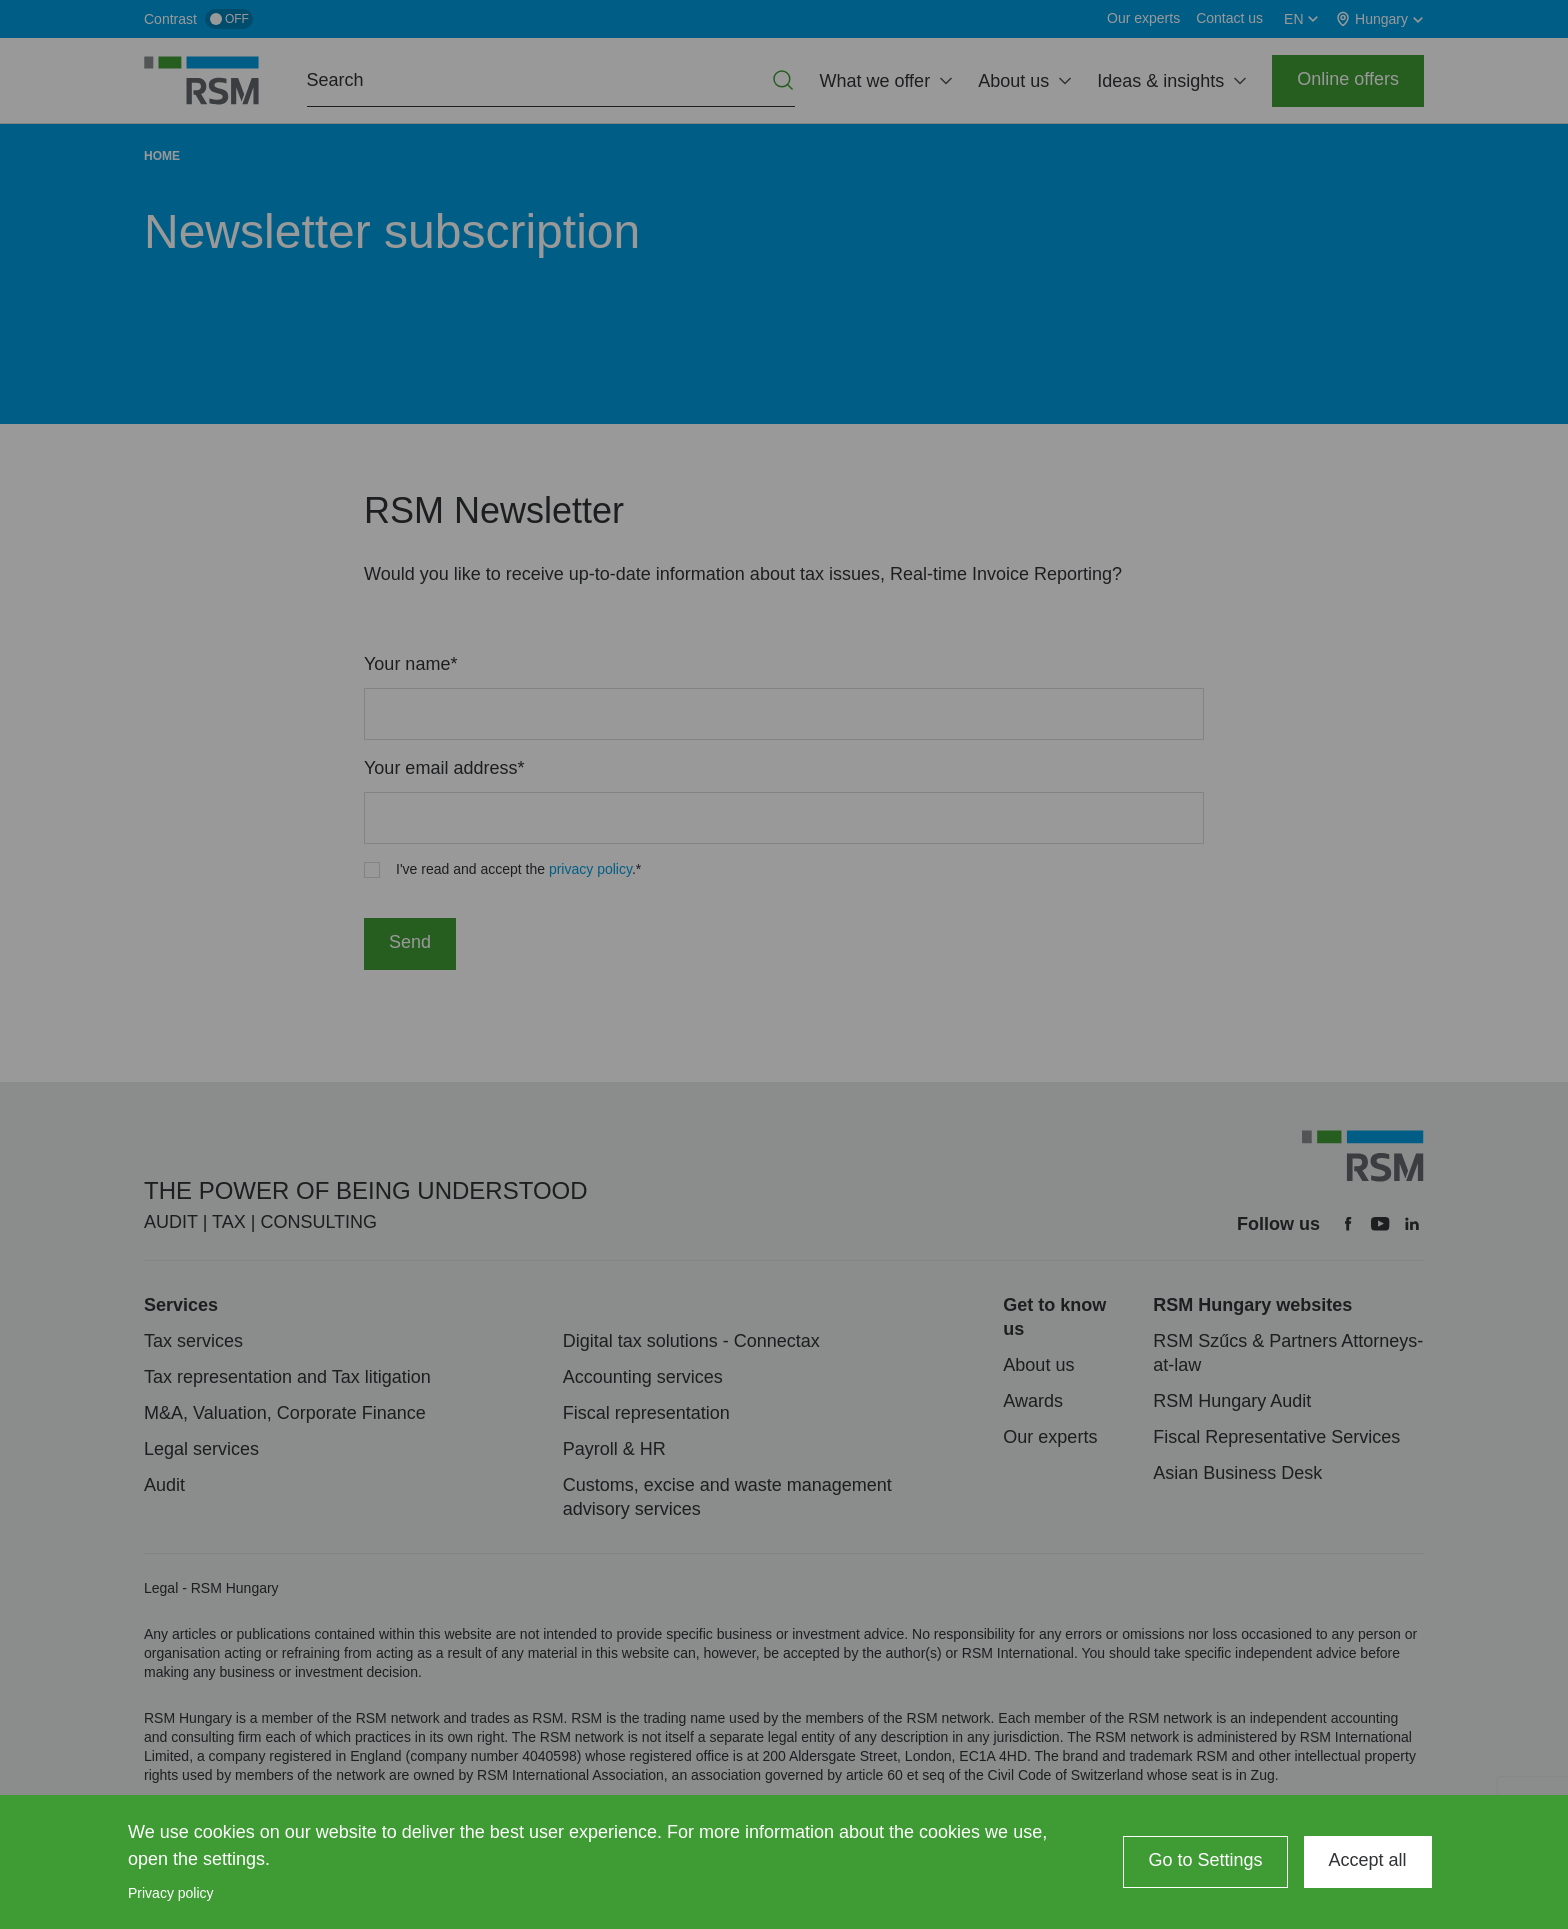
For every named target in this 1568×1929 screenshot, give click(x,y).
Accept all (1368, 1860)
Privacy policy (171, 1893)
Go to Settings (1205, 1860)
